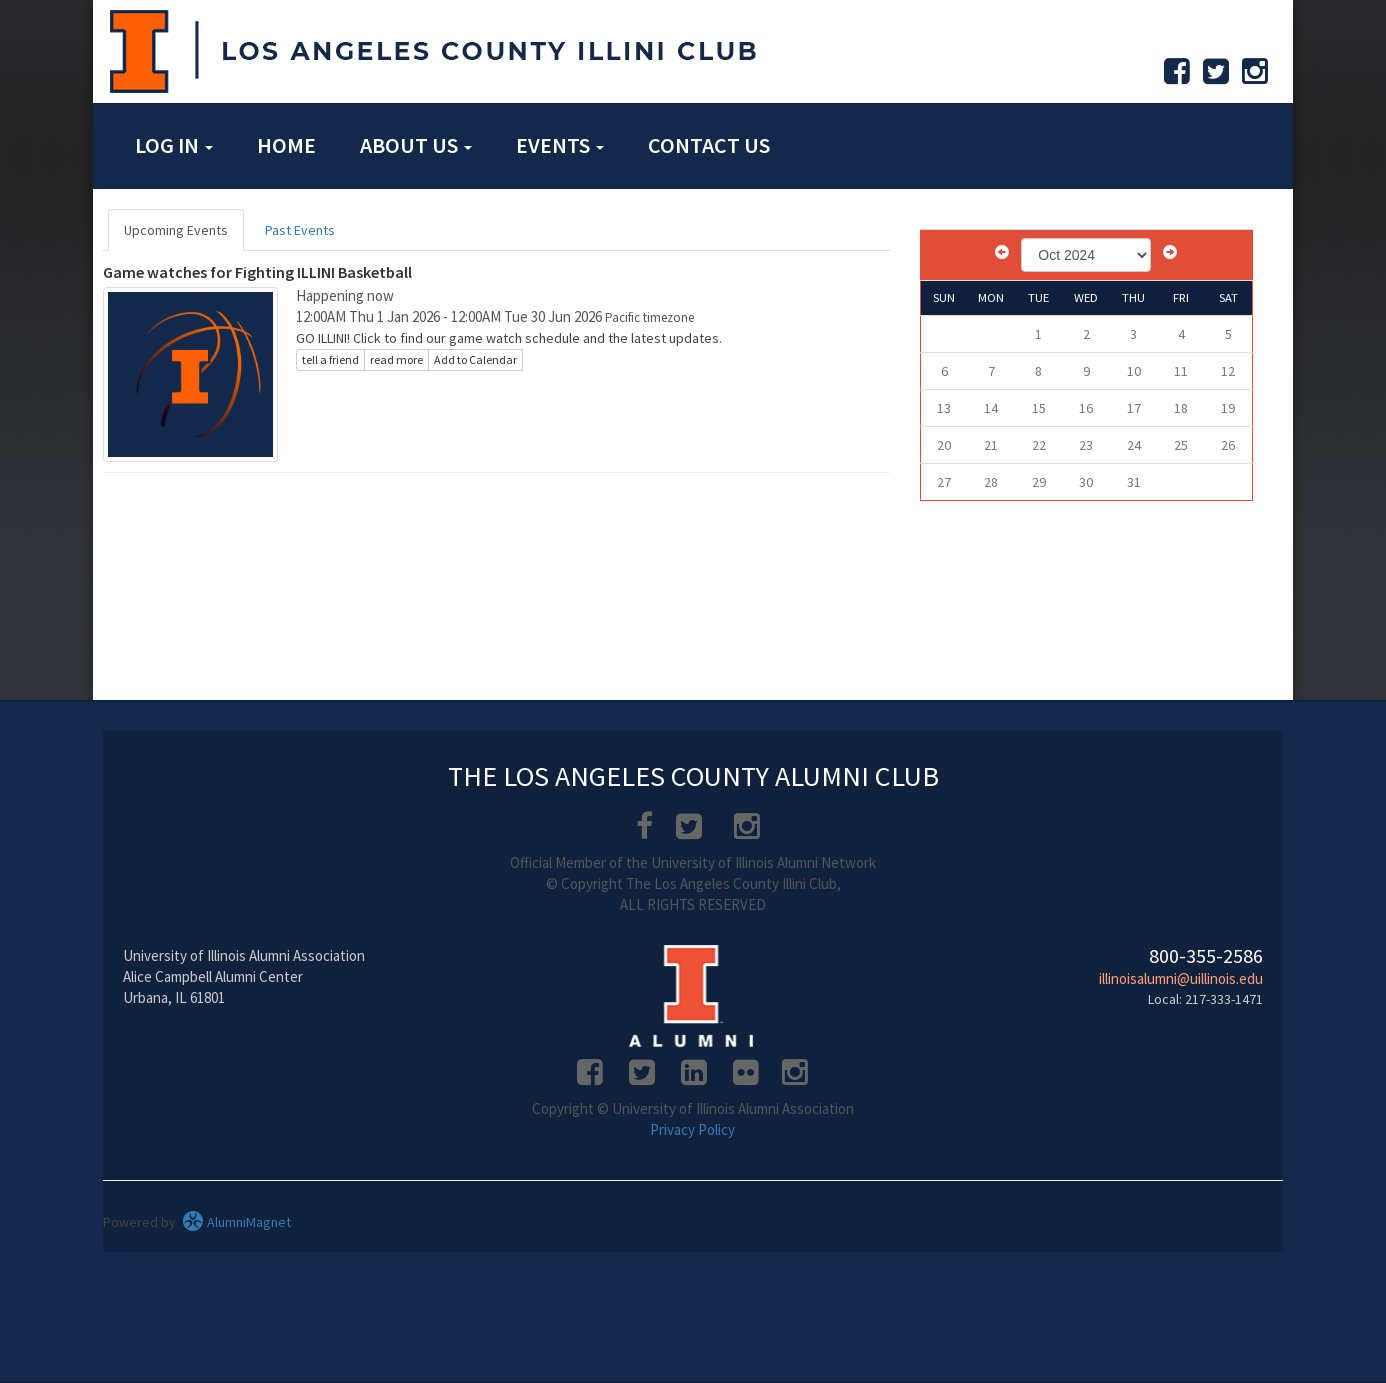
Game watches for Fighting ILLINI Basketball (257, 272)
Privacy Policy (692, 1129)
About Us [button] (416, 145)
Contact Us (709, 145)
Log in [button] (174, 145)
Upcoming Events (176, 230)
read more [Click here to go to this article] (396, 359)
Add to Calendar (475, 359)
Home (286, 145)
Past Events (300, 230)
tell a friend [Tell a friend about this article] (330, 359)
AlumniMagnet (236, 1222)
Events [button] (560, 145)
